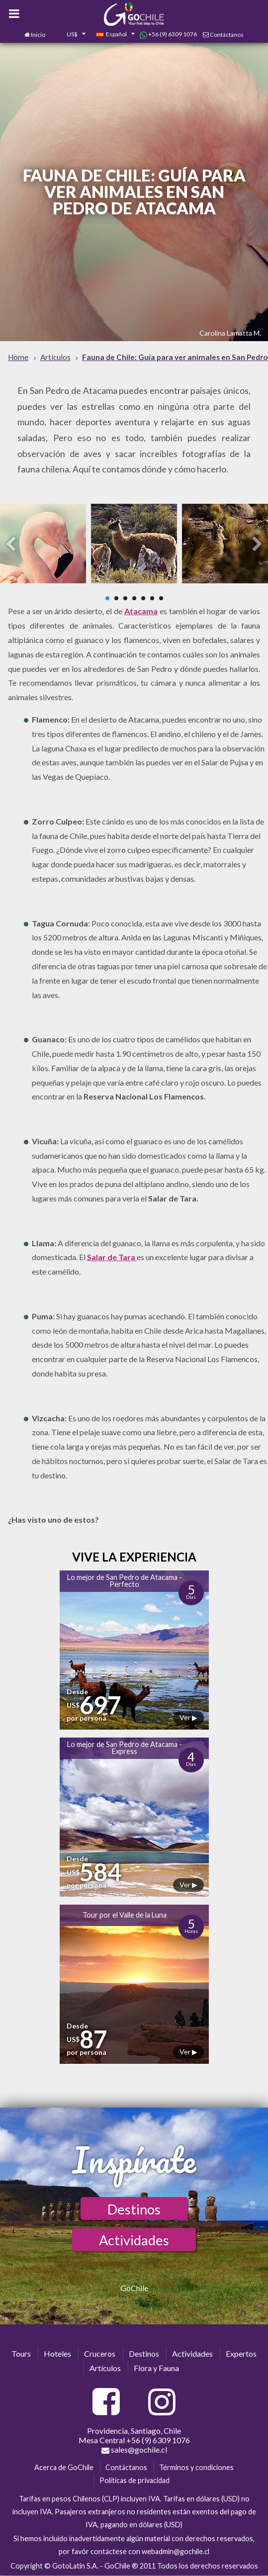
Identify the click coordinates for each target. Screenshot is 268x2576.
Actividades (134, 2240)
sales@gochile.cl (134, 2450)
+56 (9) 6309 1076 (168, 34)
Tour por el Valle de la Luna (125, 1915)
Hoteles (57, 2353)
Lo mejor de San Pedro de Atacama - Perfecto (124, 1580)
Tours (21, 2353)
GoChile (134, 2288)
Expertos (241, 2353)
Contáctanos (227, 34)
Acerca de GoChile (63, 2467)
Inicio (38, 34)
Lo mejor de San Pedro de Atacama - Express (124, 1747)
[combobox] (70, 35)
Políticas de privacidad (134, 2480)
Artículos (105, 2368)
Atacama (141, 611)
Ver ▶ (188, 1717)
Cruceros (99, 2353)
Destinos (134, 2209)
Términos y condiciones (196, 2467)
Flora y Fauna (156, 2368)
